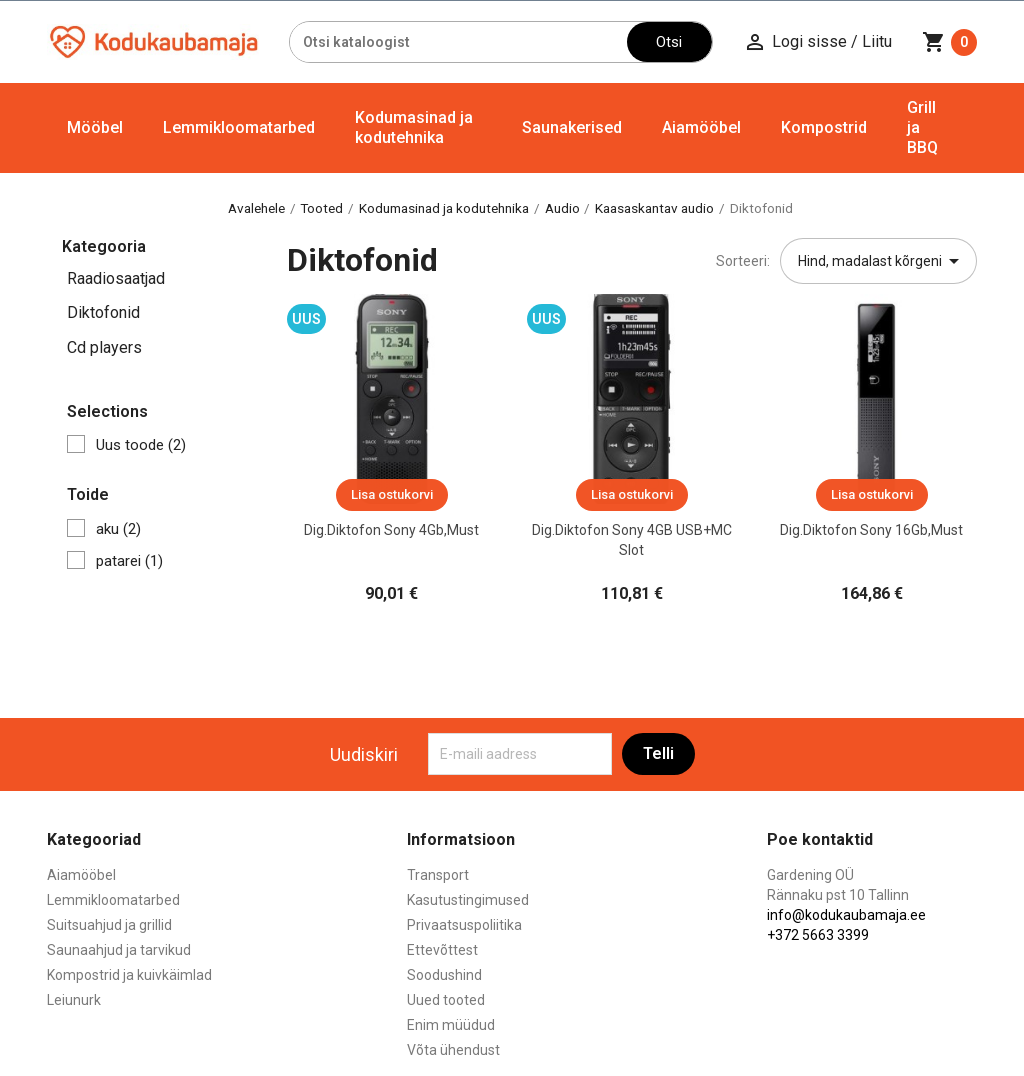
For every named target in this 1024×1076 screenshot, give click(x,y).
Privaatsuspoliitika (464, 925)
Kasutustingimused (468, 900)
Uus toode (141, 445)
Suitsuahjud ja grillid (109, 925)
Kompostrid (824, 127)
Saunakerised (572, 127)
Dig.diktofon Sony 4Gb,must (391, 530)
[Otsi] (458, 42)
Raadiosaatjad (116, 278)
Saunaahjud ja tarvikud (119, 950)
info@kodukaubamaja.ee (846, 915)
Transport (438, 875)
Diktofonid (103, 312)
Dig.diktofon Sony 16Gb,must (871, 530)
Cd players (104, 347)
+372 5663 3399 (818, 935)
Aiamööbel (701, 127)
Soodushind (444, 975)
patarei (129, 561)
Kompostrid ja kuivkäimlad (129, 975)
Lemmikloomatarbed (239, 127)
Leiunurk (74, 1000)
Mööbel (95, 127)
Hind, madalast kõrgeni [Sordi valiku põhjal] (882, 261)
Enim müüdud (451, 1025)
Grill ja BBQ (922, 127)
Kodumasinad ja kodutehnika (414, 127)
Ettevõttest (442, 950)
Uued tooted (446, 1000)
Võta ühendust (453, 1050)
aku (118, 529)
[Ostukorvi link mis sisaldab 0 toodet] (949, 42)
